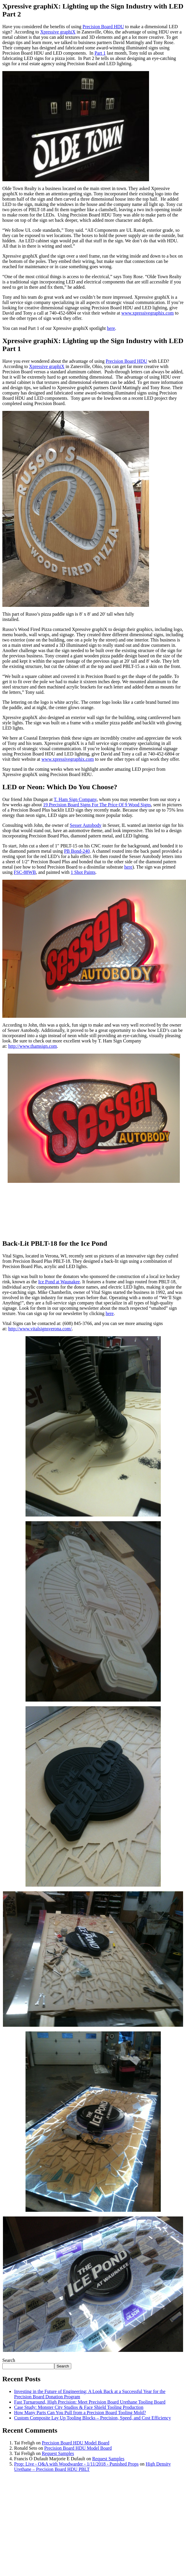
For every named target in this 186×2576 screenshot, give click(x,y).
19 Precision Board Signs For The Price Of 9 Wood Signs (97, 804)
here (111, 328)
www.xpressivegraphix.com (147, 312)
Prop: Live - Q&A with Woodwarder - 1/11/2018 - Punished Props (76, 2463)
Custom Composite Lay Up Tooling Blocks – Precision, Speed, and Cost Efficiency (92, 2417)
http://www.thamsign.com (32, 1046)
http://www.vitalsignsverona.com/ (40, 1328)
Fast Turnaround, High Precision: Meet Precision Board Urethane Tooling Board (89, 2401)
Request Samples (58, 2453)
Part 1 (100, 53)
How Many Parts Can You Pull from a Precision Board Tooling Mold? (80, 2412)
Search (8, 2360)
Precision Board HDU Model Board (75, 2442)
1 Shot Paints (83, 872)
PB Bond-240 (77, 851)
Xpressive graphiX (57, 31)
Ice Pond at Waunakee (59, 1281)
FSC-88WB (25, 872)
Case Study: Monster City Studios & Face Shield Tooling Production (78, 2407)
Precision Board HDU (103, 26)
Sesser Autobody (86, 825)
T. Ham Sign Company (75, 799)
